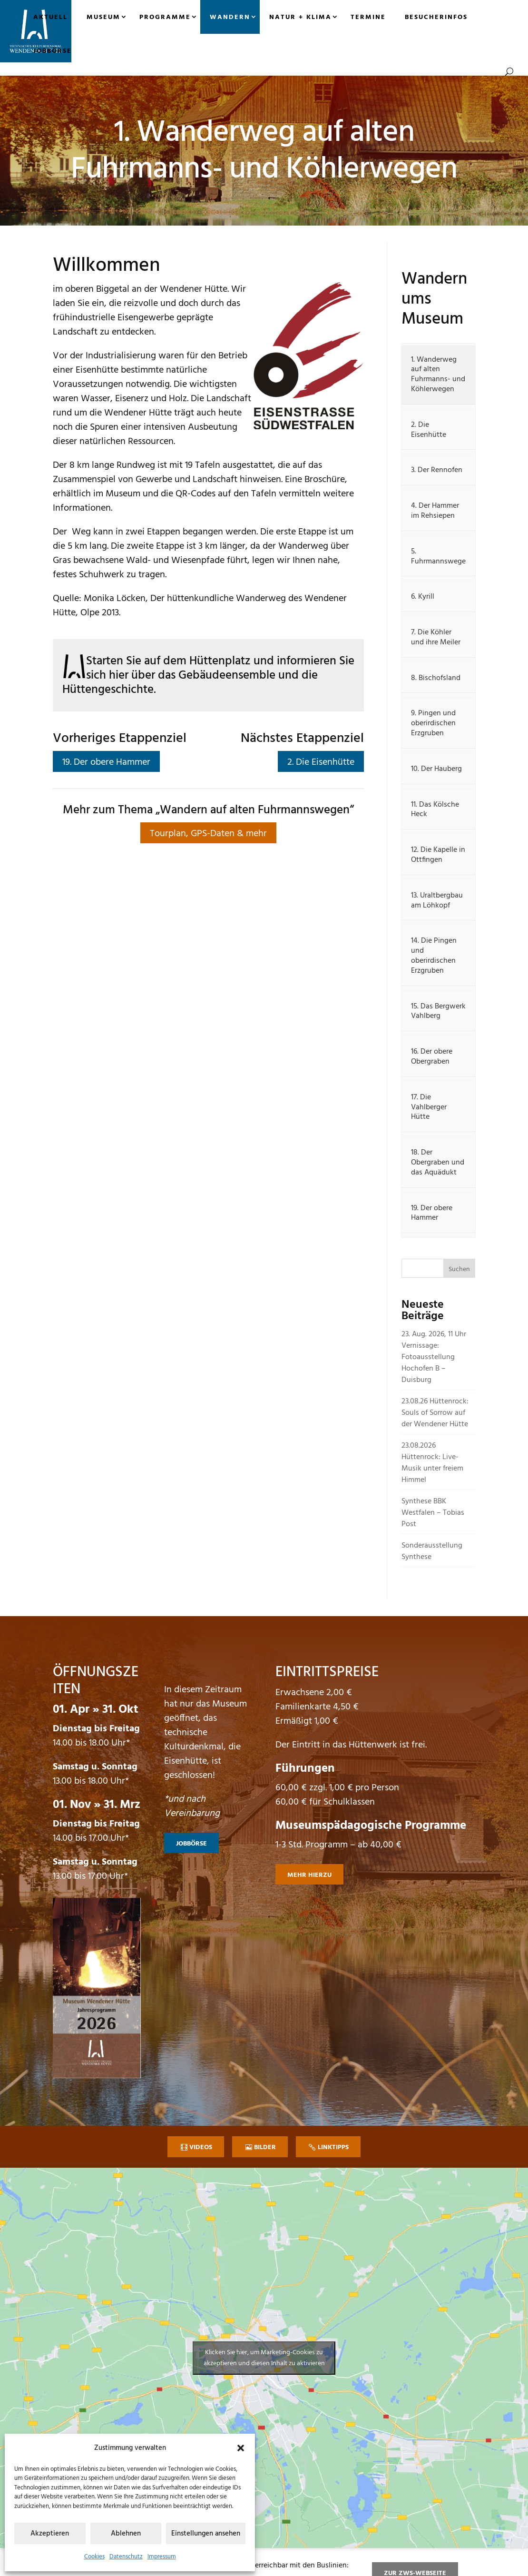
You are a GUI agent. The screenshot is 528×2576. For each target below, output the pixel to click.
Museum (103, 17)
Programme (165, 17)
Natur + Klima (300, 17)
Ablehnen (126, 2533)
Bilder (265, 2147)
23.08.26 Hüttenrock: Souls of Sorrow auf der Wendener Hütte (435, 1413)
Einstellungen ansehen (205, 2533)
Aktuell (50, 17)
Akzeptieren (49, 2533)
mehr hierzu (309, 1875)
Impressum (161, 2557)
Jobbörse (52, 51)
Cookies (94, 2557)
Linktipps (333, 2147)
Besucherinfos (436, 17)
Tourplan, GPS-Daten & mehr (208, 833)
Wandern (230, 17)
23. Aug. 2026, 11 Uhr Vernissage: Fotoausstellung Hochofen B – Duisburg (433, 1357)
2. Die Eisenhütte (320, 762)
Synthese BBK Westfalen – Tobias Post (432, 1512)
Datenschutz (126, 2557)
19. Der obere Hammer (106, 762)
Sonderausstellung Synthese (431, 1551)
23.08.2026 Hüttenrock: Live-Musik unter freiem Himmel (432, 1463)
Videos (200, 2147)
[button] (240, 2448)
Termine (368, 17)
